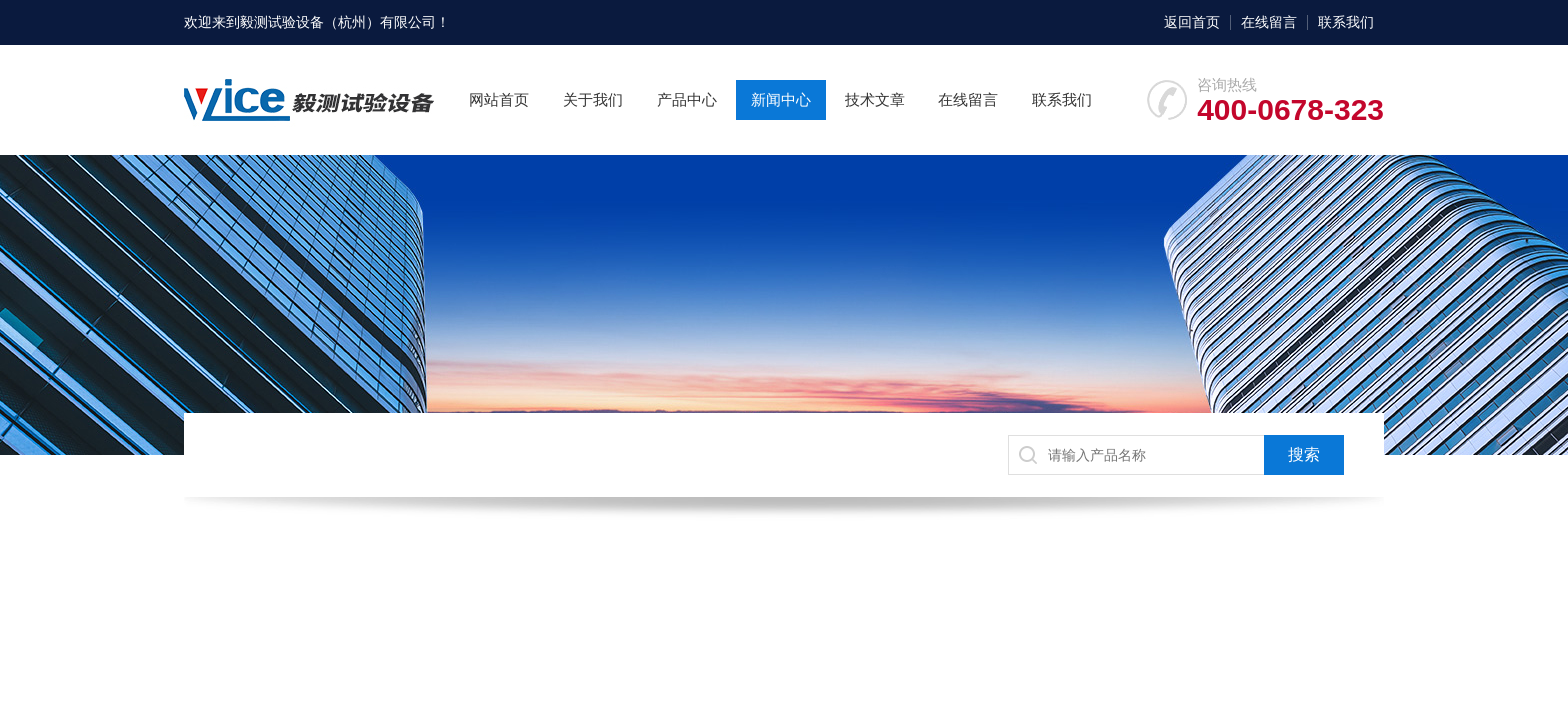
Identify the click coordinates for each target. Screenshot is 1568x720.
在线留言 (1269, 22)
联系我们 (1346, 22)
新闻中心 (781, 99)
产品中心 (687, 99)
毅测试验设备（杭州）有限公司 (338, 22)
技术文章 (875, 99)
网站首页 (499, 99)
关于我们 (593, 99)
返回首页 (1192, 22)
